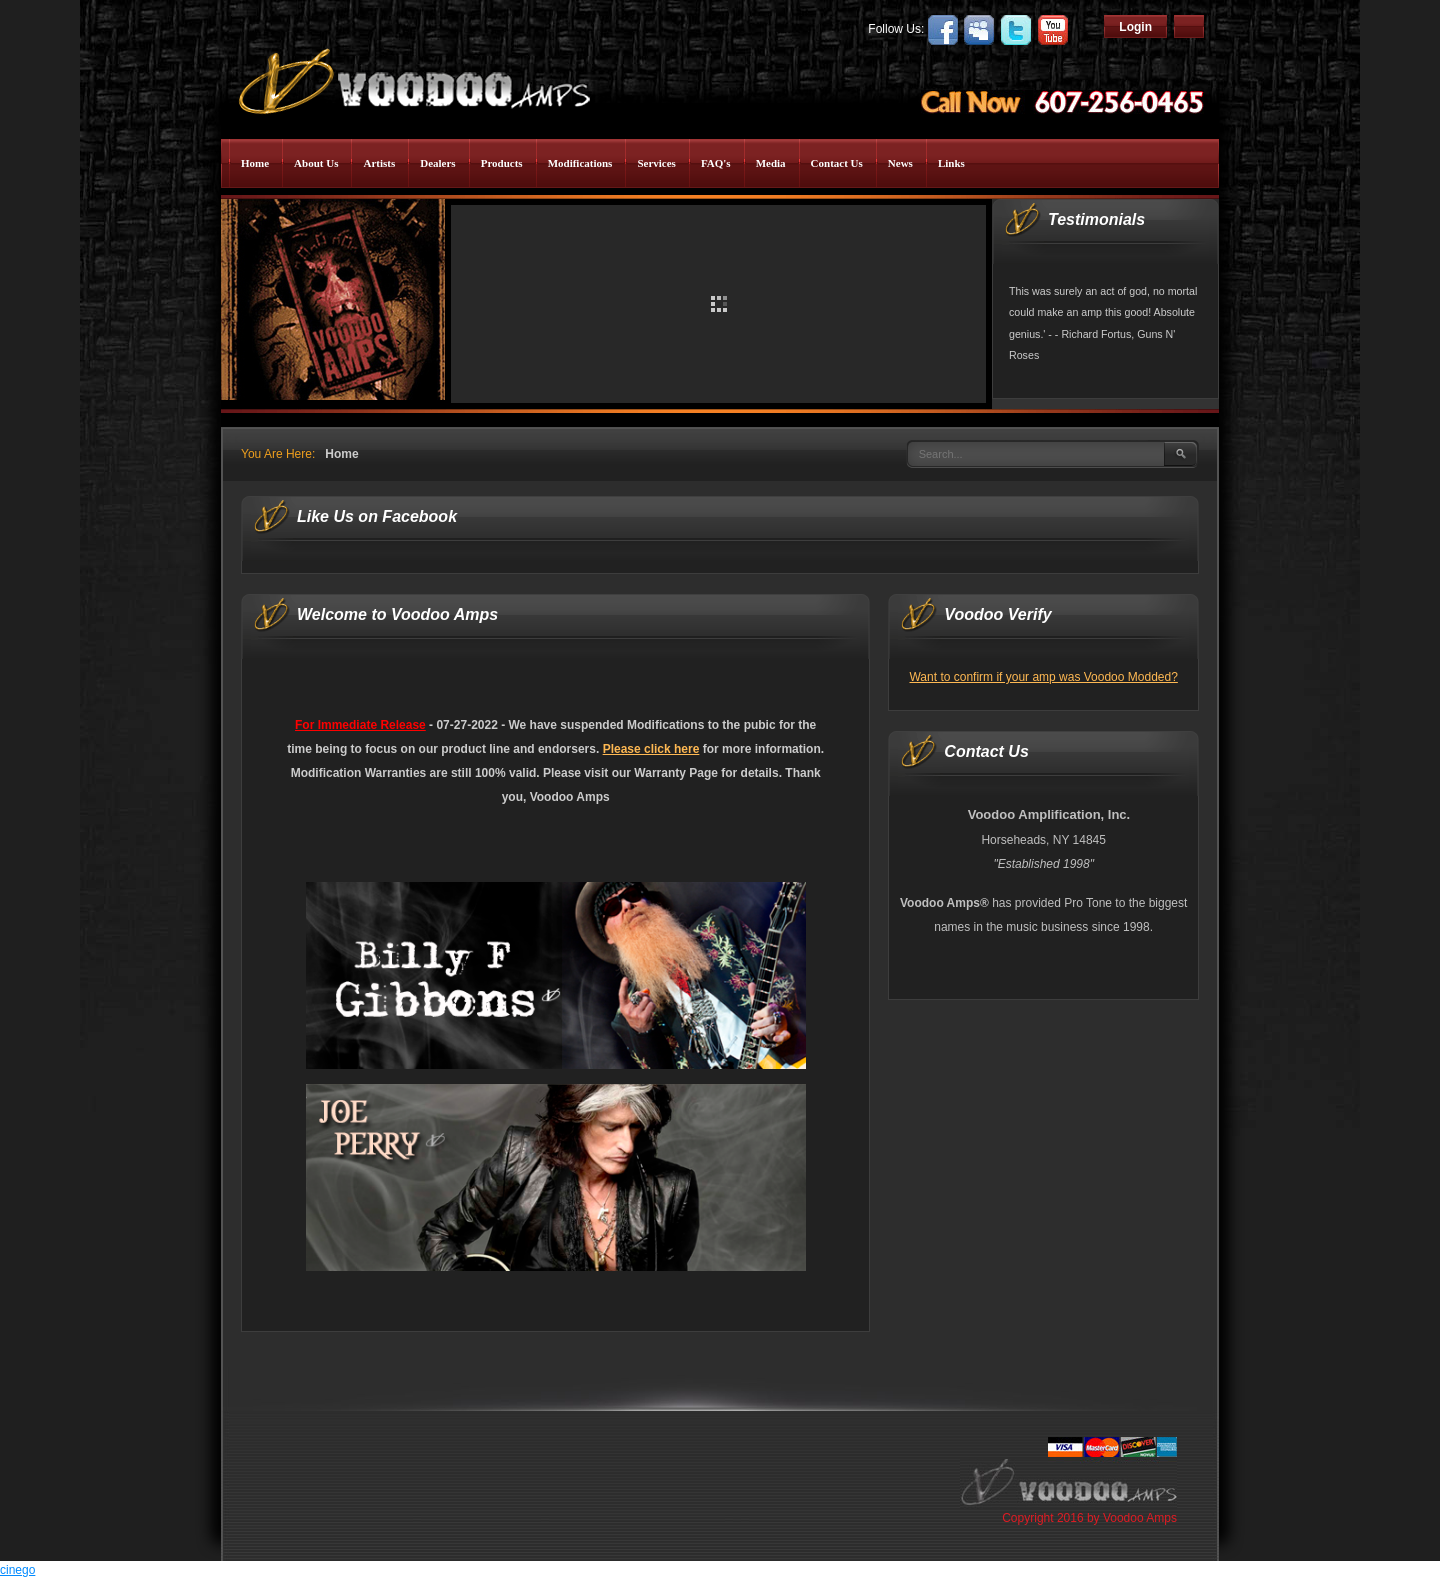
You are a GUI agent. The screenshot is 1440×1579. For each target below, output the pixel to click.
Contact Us (837, 163)
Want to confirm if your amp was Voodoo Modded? (1043, 677)
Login (1135, 27)
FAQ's (716, 163)
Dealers (437, 163)
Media (771, 163)
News (900, 163)
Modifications (580, 163)
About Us (316, 163)
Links (951, 163)
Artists (379, 163)
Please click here (651, 749)
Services (656, 163)
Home (255, 163)
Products (502, 163)
